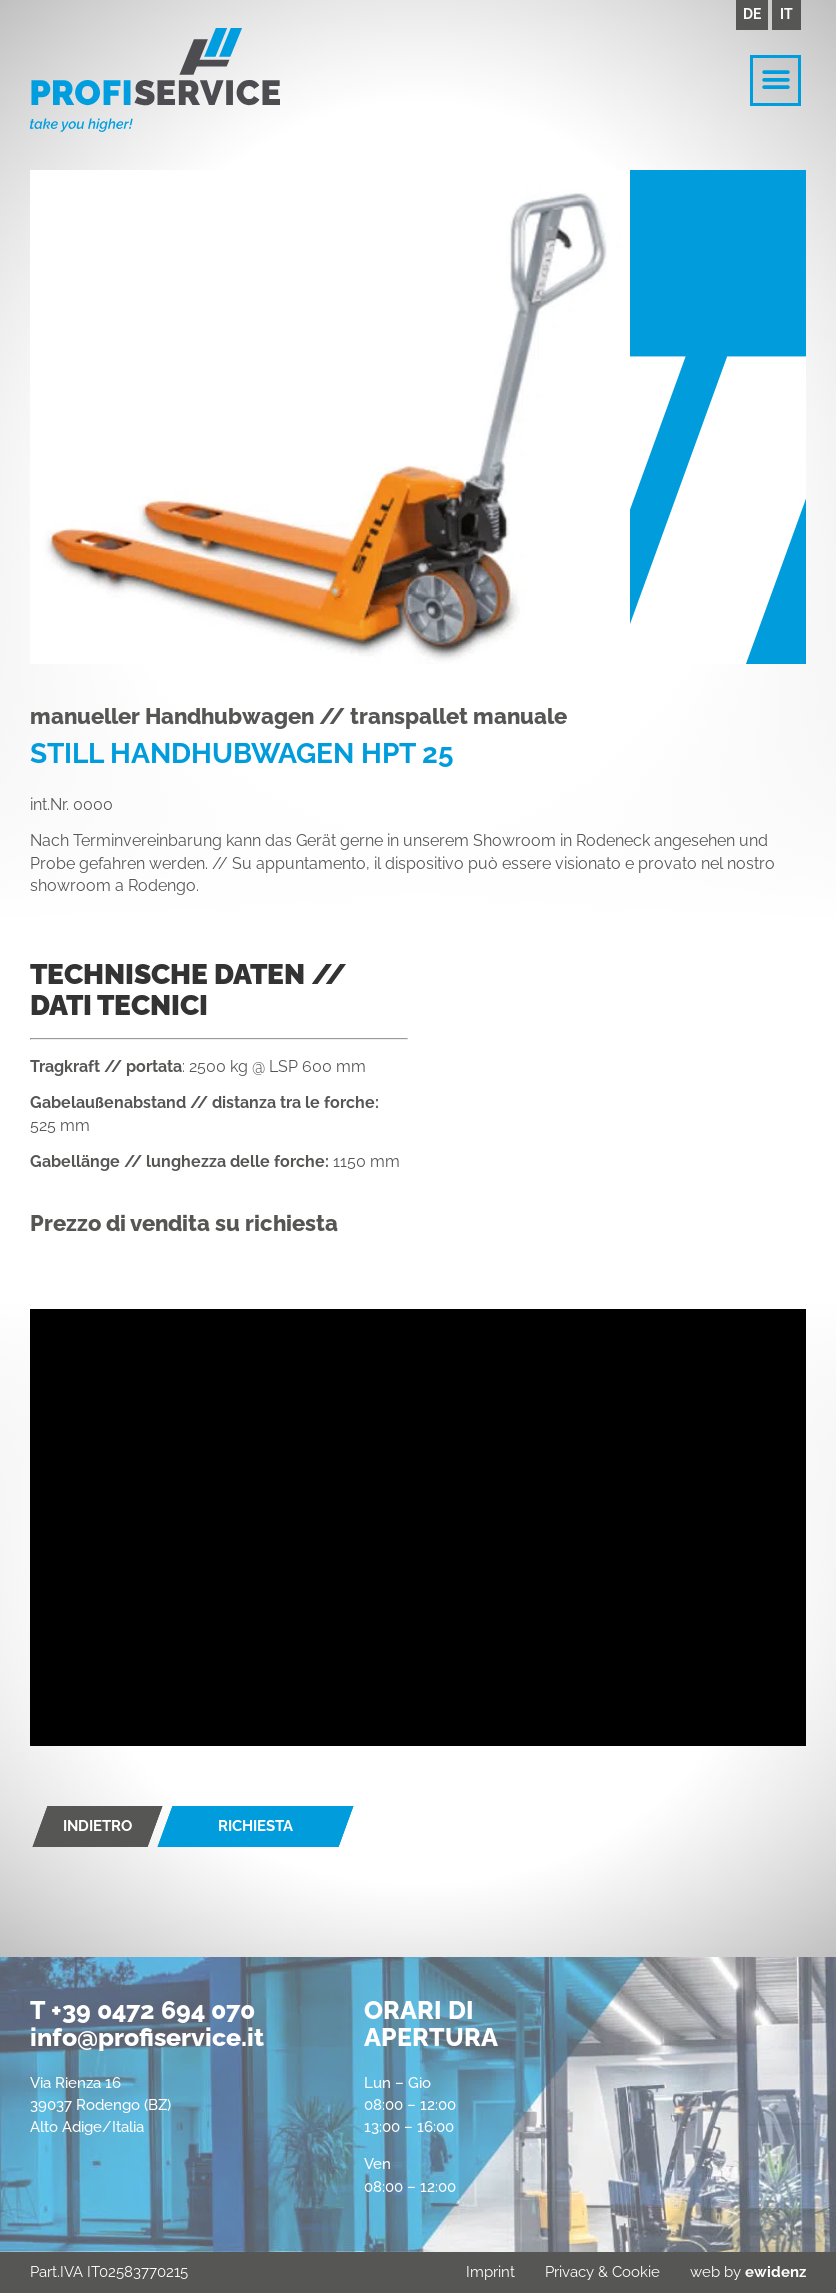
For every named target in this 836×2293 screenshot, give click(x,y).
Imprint (490, 2272)
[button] (775, 80)
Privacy (569, 2272)
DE (752, 14)
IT (786, 14)
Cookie (636, 2272)
